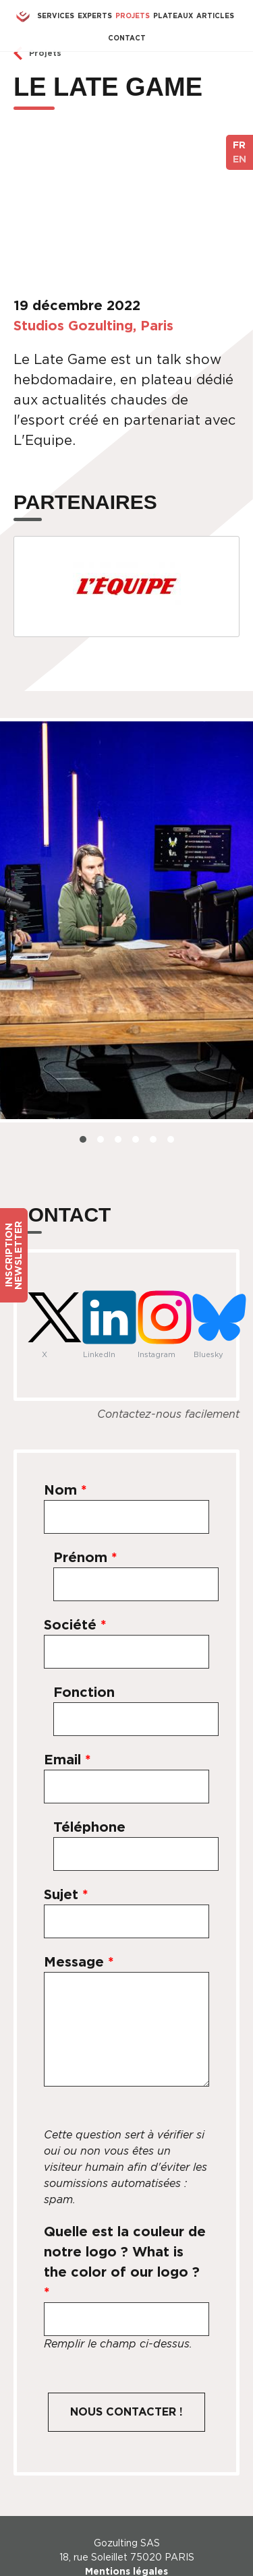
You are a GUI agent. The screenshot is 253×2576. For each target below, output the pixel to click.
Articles (215, 15)
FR (239, 145)
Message (79, 1962)
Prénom (85, 1557)
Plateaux (173, 15)
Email (67, 1759)
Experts (95, 15)
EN (239, 159)
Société (75, 1625)
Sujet (66, 1894)
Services (55, 15)
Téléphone (89, 1827)
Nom (65, 1490)
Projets (132, 15)
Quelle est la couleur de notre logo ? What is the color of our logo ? (125, 2261)
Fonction (84, 1692)
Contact (127, 38)
